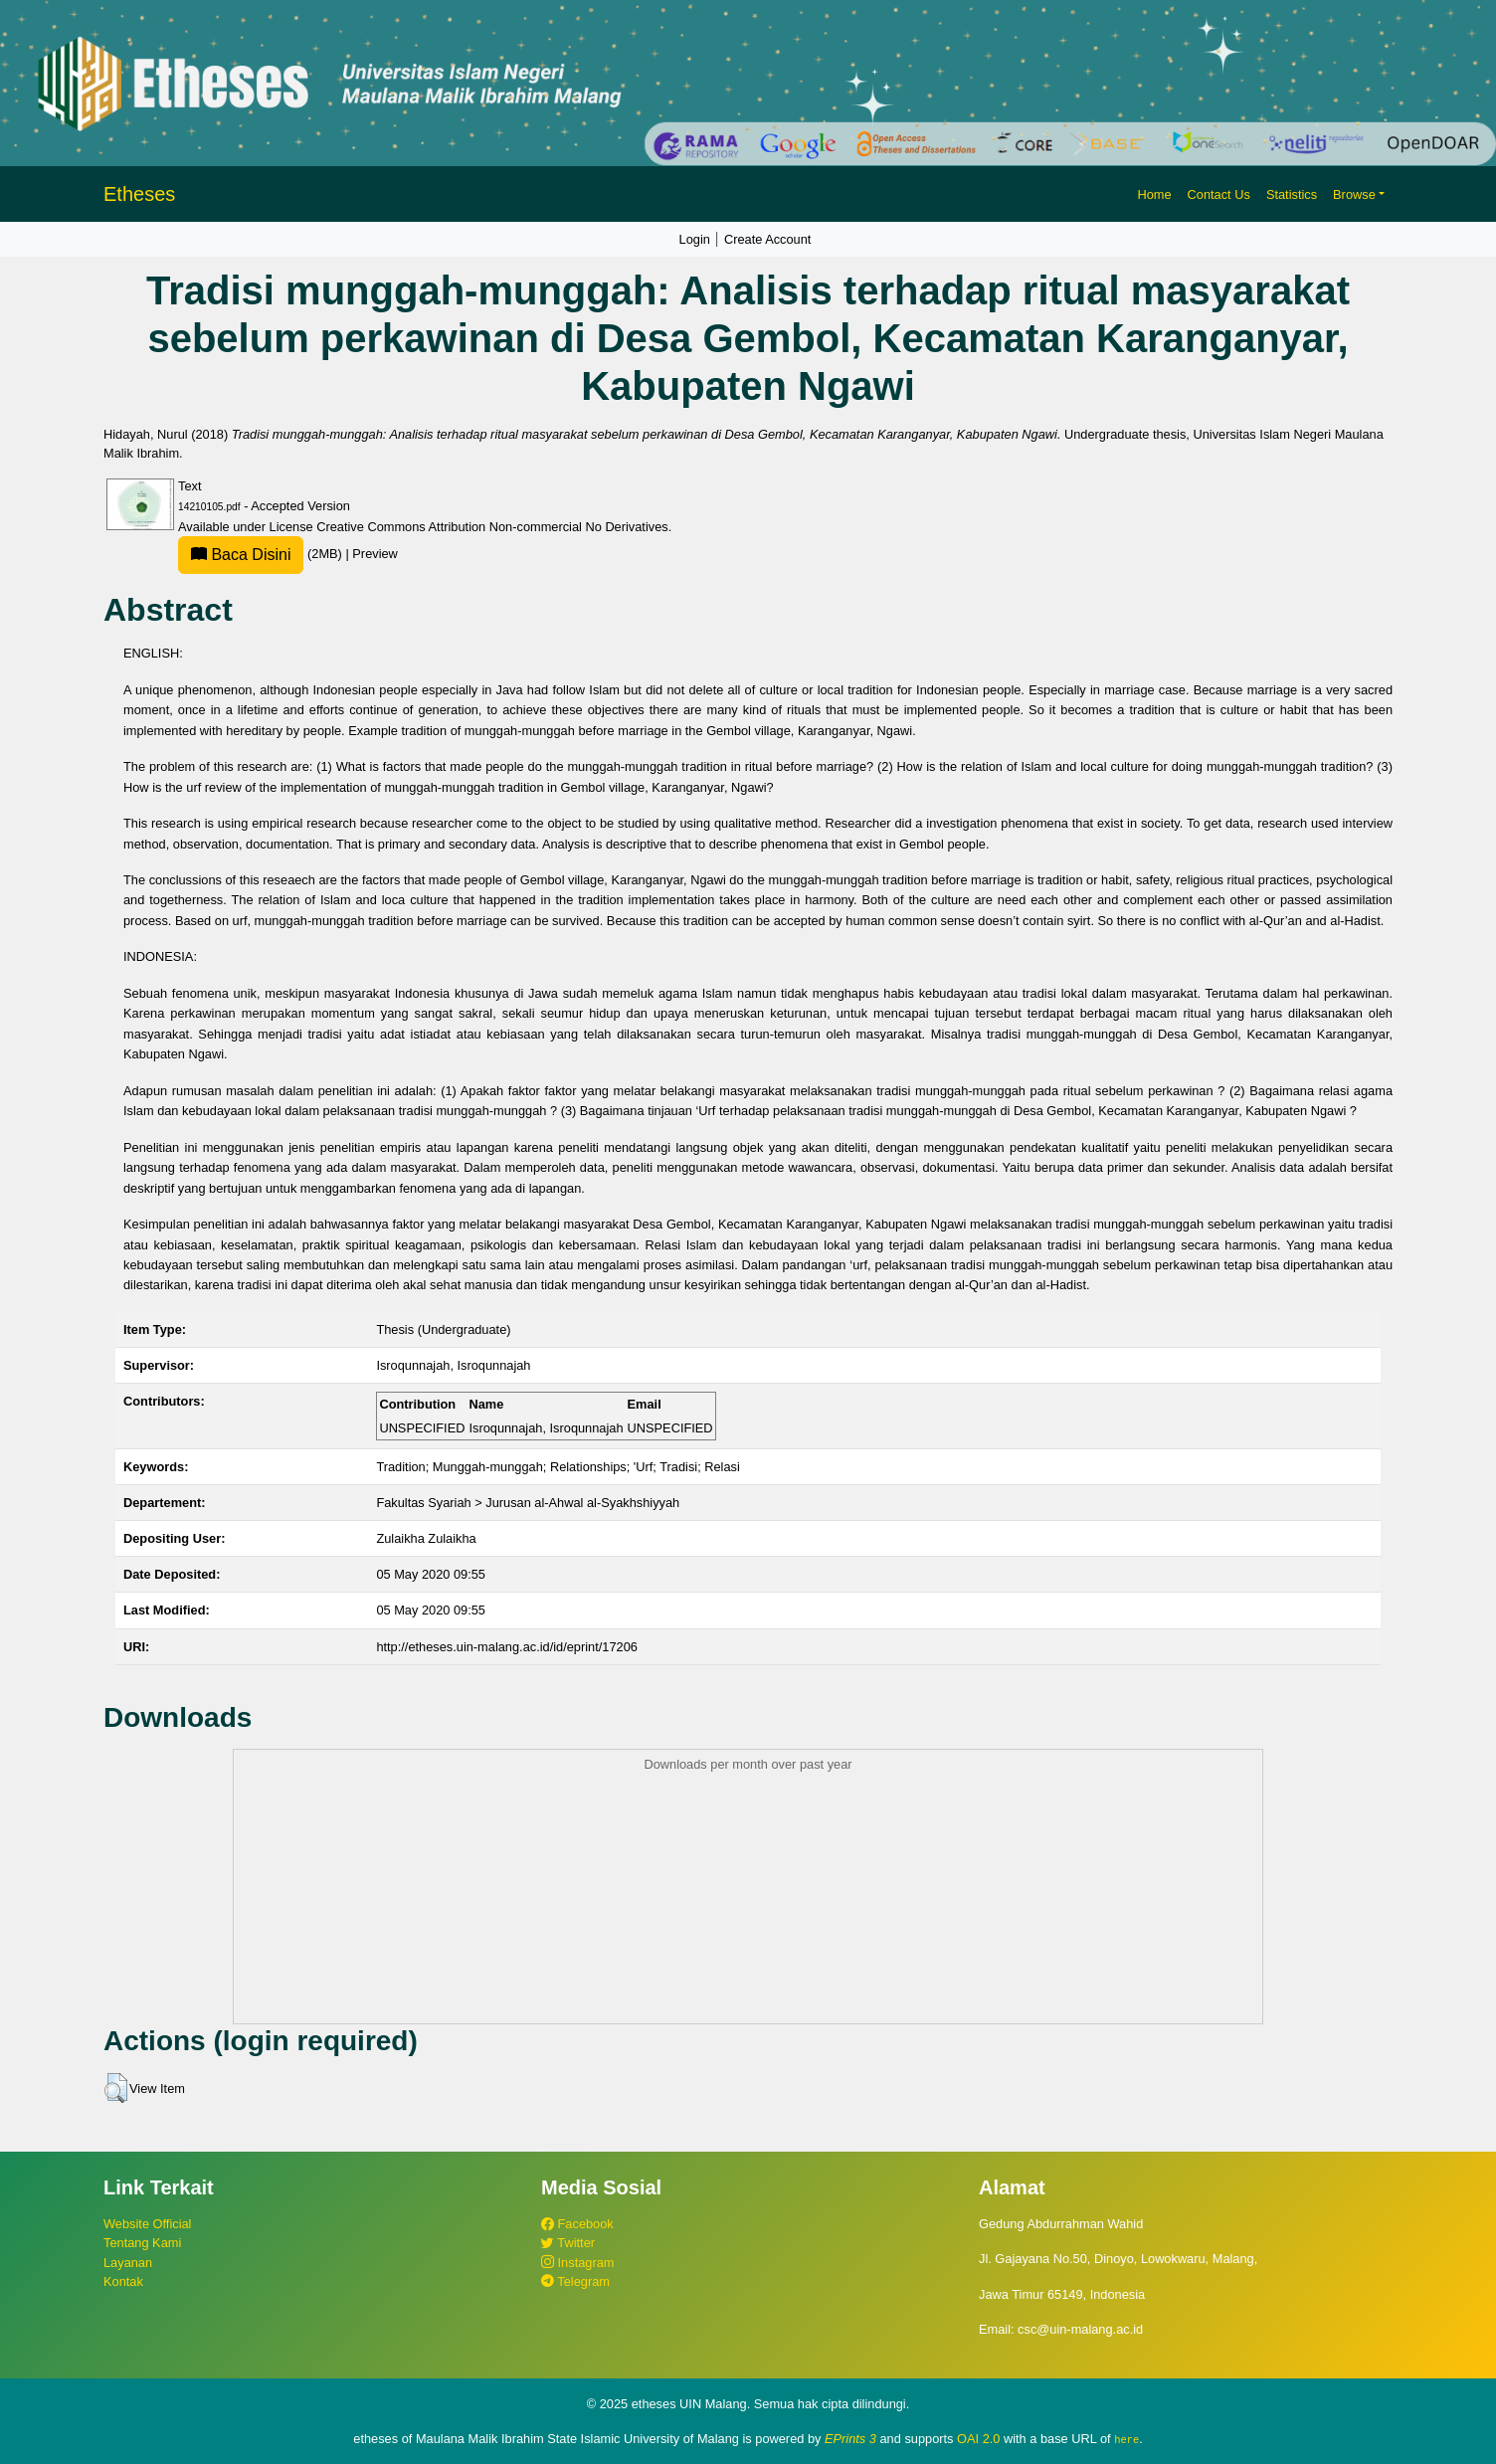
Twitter (568, 2242)
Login (694, 239)
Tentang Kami (142, 2242)
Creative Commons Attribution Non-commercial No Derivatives (491, 526)
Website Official (147, 2223)
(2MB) (261, 553)
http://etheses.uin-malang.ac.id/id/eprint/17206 (507, 1646)
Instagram (577, 2262)
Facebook (577, 2223)
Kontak (123, 2281)
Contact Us (1219, 194)
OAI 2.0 (978, 2438)
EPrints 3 (850, 2438)
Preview (375, 553)
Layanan (127, 2262)
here (1126, 2439)
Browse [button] (1354, 194)
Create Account (768, 239)
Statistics (1291, 194)
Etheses (139, 194)
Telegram (575, 2281)
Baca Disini (240, 554)
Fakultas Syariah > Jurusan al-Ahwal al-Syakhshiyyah (527, 1502)
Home (1154, 194)
